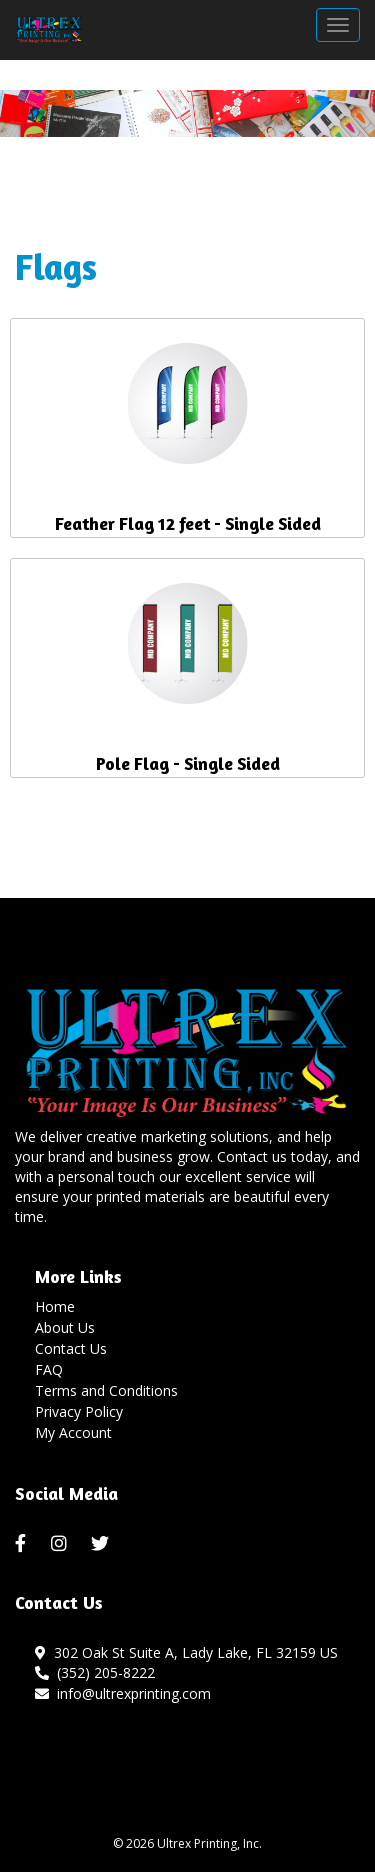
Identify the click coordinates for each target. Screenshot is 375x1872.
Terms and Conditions (106, 1390)
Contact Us (71, 1348)
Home (55, 1306)
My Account (73, 1432)
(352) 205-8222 (95, 1672)
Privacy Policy (79, 1411)
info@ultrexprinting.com (123, 1693)
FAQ (49, 1369)
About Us (65, 1327)
